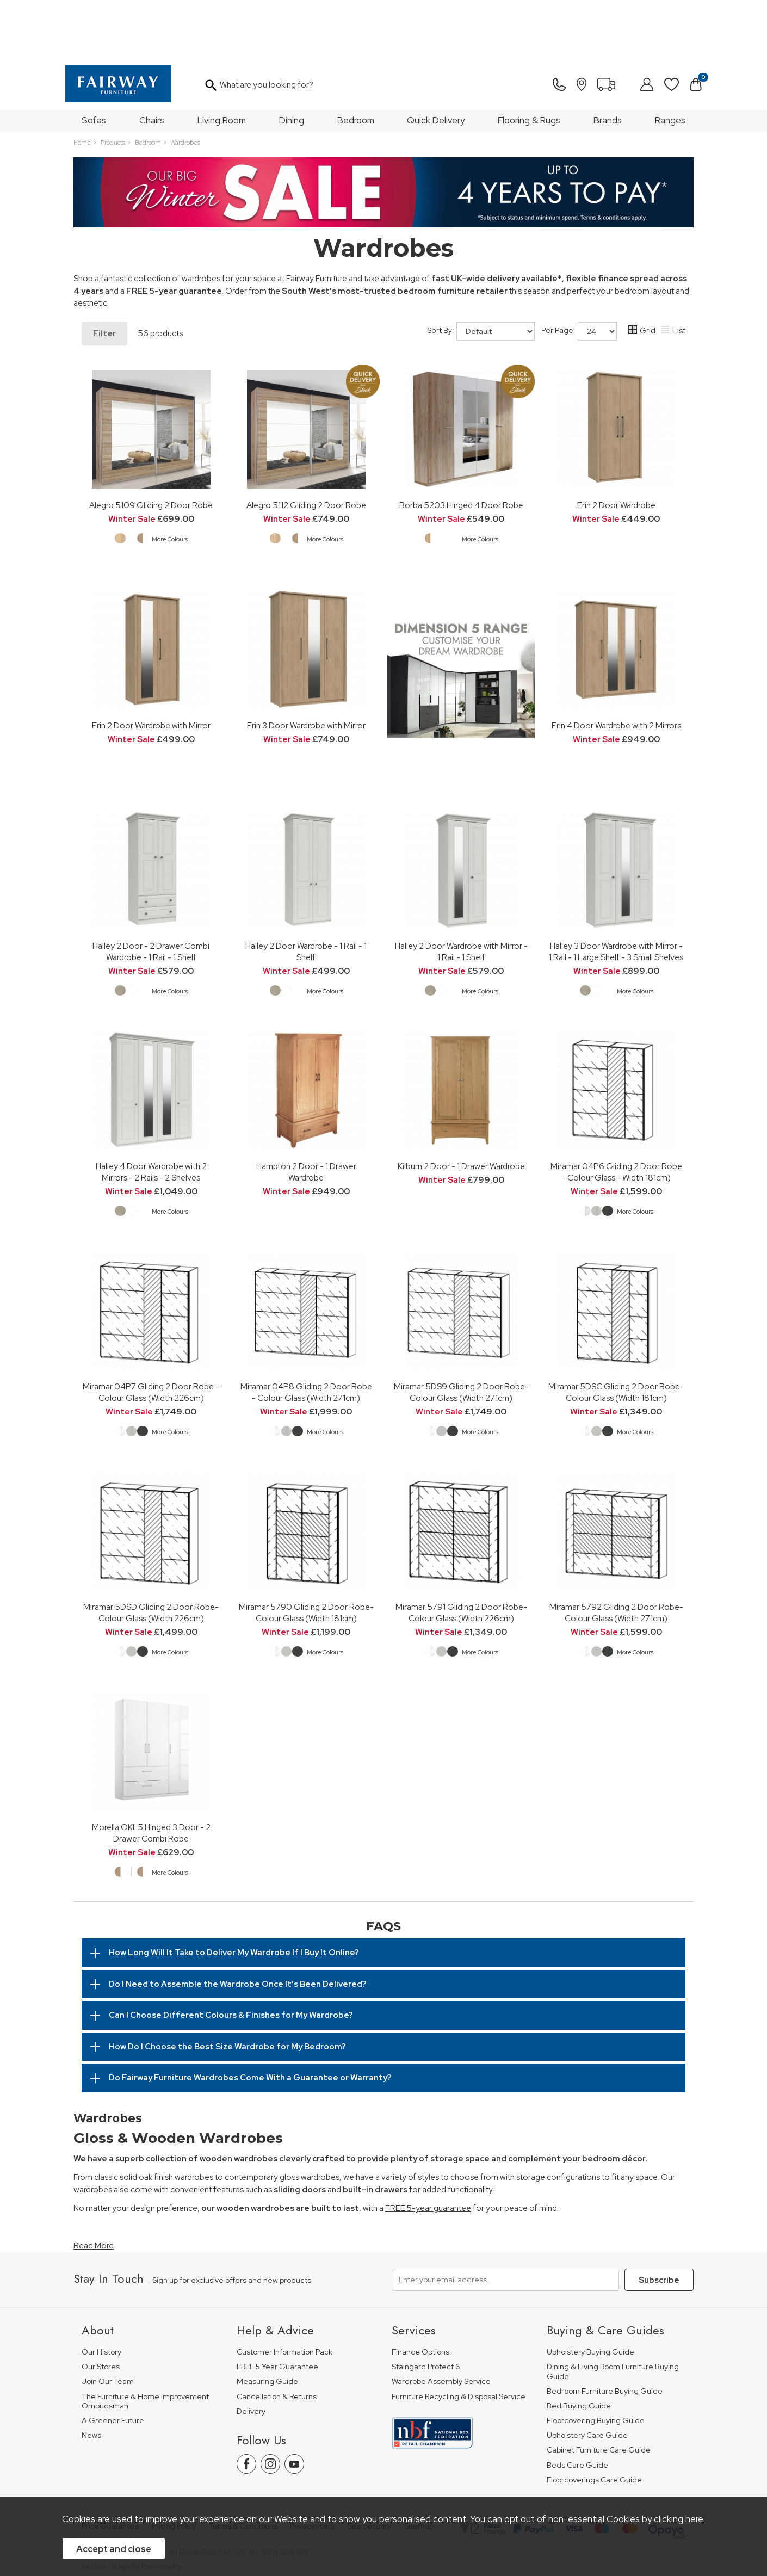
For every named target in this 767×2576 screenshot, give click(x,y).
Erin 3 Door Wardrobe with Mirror (306, 666)
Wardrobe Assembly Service (441, 2322)
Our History (101, 2293)
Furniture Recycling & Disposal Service (458, 2338)
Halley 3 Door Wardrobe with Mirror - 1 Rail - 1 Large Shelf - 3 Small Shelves (616, 892)
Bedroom (355, 61)
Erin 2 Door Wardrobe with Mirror (151, 666)
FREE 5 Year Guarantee (277, 2308)
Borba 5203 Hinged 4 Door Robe (461, 446)
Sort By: (481, 272)
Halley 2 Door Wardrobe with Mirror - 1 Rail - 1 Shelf (461, 892)
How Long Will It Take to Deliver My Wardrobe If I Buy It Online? (234, 1893)
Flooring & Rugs (529, 61)
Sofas (94, 61)
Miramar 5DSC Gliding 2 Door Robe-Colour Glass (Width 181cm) (616, 1333)
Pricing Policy (174, 2467)
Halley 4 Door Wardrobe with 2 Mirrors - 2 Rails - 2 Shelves (151, 1113)
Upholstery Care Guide (587, 2376)
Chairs (151, 61)
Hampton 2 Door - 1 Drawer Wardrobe (306, 1113)
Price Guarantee (110, 2467)
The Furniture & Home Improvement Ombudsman (145, 2342)
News (91, 2376)
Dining (291, 61)
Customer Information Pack (284, 2293)
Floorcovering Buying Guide (596, 2362)
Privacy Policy (312, 2467)
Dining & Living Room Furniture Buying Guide (613, 2312)
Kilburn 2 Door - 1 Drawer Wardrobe (461, 1107)
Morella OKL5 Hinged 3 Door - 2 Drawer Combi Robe (151, 1774)
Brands (607, 61)
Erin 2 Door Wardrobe (616, 446)
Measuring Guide (267, 2322)
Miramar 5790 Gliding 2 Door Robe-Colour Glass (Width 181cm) (306, 1553)
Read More (93, 2187)
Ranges (670, 61)
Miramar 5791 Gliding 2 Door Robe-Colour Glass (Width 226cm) (461, 1553)
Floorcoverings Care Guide (594, 2421)
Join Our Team (108, 2322)
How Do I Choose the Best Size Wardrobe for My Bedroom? (227, 1987)
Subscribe (659, 2221)
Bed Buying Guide (579, 2347)
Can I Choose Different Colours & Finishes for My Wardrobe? (231, 1956)
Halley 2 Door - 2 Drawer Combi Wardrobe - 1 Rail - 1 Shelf (150, 892)
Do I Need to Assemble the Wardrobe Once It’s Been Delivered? (238, 1925)
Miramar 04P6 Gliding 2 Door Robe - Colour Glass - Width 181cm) (616, 1113)
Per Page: (579, 272)
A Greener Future (113, 2362)
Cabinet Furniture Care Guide (599, 2391)
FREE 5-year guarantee (428, 2149)
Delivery (251, 2352)
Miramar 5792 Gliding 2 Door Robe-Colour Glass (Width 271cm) (616, 1553)
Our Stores (101, 2308)
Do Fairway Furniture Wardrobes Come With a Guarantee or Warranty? (250, 2018)
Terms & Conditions (243, 2467)
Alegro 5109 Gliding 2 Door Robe (151, 446)
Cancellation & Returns (277, 2338)
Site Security (369, 2467)
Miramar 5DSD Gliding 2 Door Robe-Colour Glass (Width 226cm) (151, 1553)
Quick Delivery (436, 61)
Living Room (221, 61)
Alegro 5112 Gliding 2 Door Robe (306, 446)
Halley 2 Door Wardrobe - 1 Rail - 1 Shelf (306, 892)
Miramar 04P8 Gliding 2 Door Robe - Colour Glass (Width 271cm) (306, 1333)
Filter (104, 274)
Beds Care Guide (577, 2406)
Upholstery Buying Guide (590, 2293)
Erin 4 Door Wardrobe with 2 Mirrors (616, 666)
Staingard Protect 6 (426, 2308)
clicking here (678, 2519)
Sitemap (419, 2467)
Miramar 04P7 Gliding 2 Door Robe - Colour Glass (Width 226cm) (151, 1333)
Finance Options (420, 2293)
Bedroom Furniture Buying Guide (605, 2332)
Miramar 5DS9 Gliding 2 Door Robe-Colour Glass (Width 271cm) (461, 1333)
